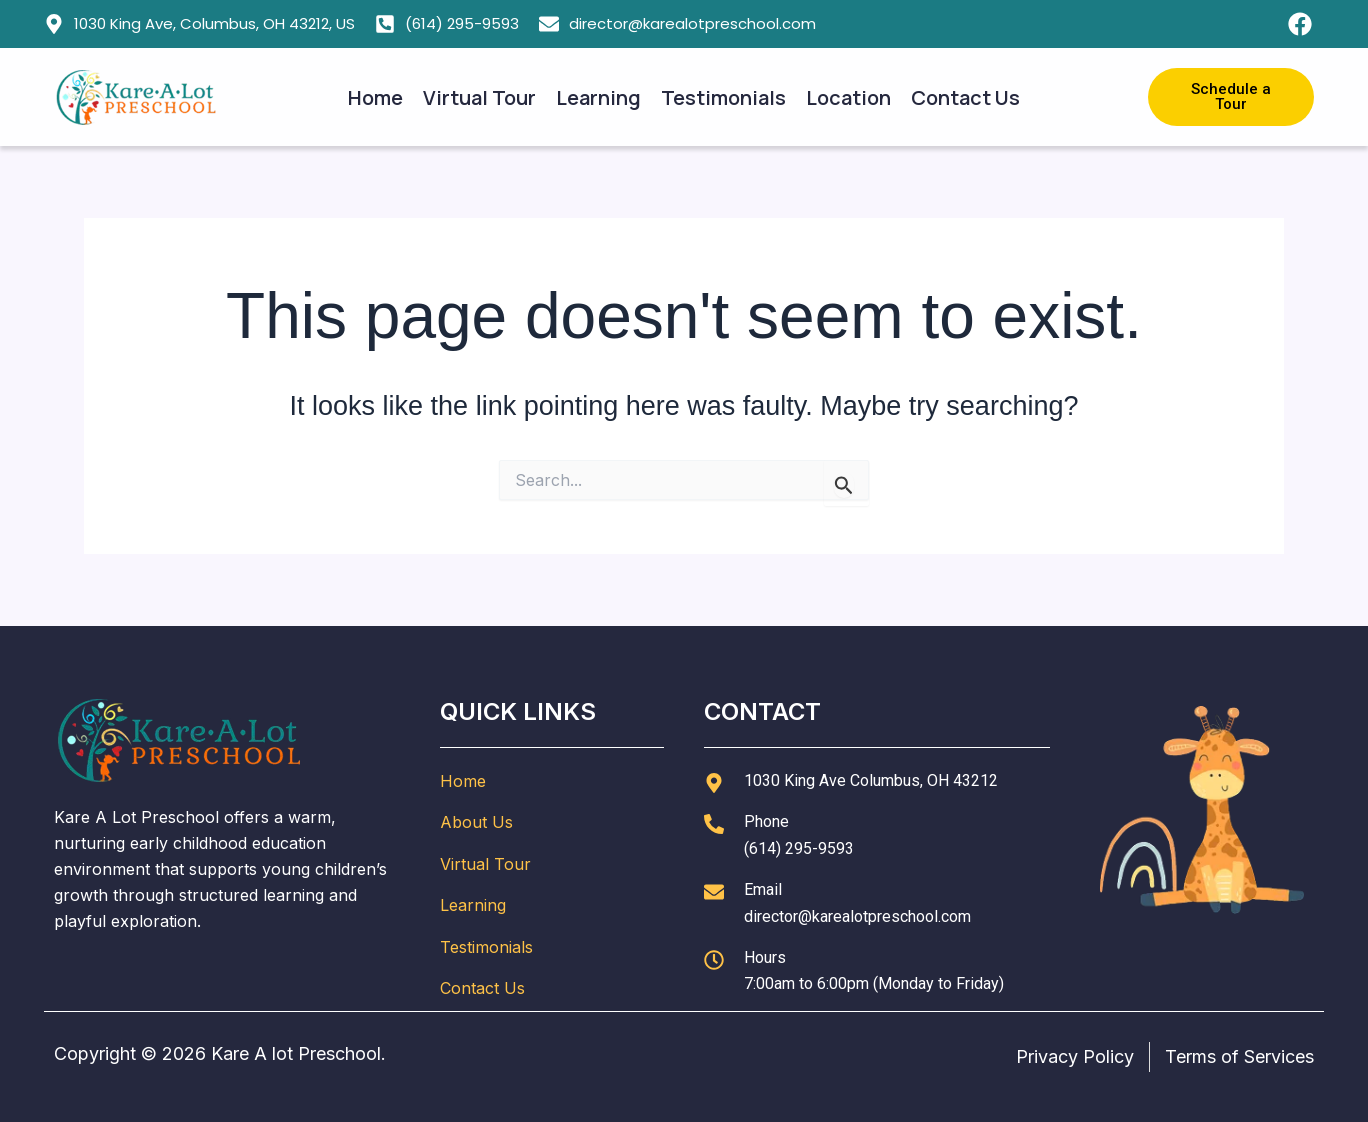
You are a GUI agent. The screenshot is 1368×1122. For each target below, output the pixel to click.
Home (375, 97)
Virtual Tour (479, 97)
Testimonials (723, 97)
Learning (598, 97)
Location (848, 97)
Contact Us (965, 97)
